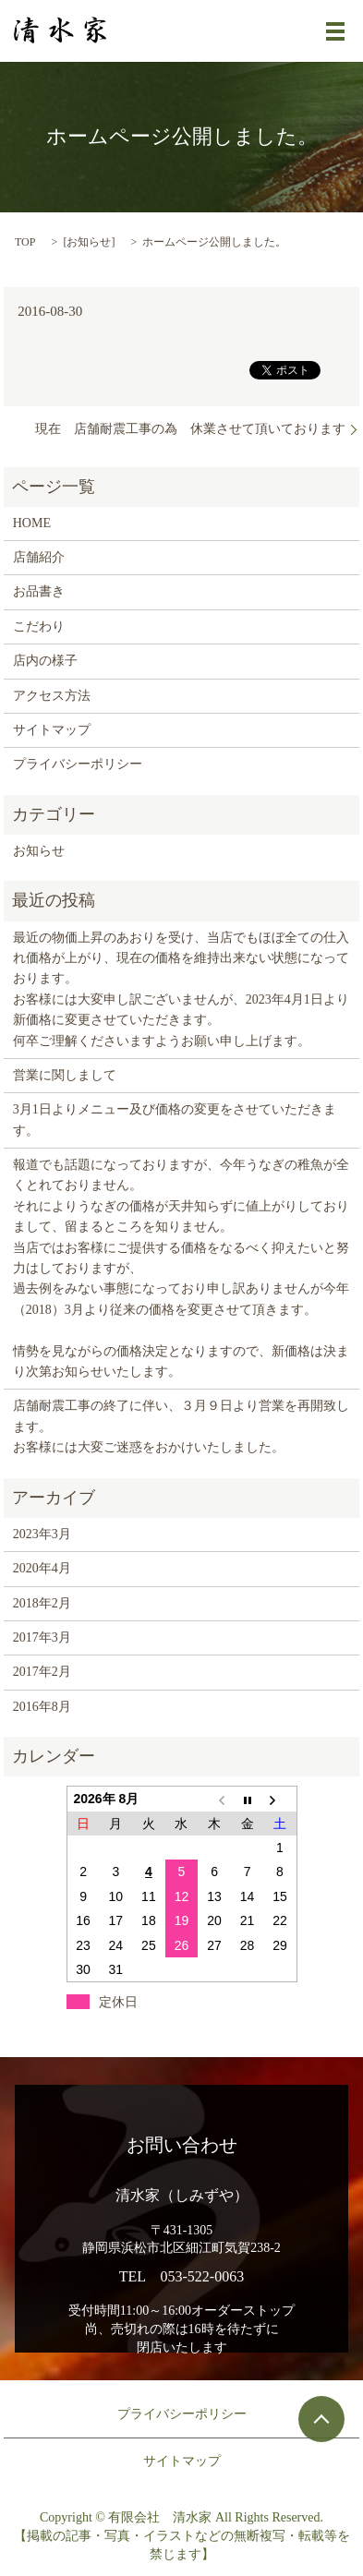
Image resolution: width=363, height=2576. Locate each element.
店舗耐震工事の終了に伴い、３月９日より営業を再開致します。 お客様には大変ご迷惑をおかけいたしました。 (181, 1426)
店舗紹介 (39, 557)
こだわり (39, 626)
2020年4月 (42, 1568)
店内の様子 (45, 661)
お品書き (39, 591)
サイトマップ (52, 730)
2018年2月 (42, 1603)
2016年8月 (42, 1707)
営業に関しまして (64, 1075)
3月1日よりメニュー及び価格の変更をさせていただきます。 (174, 1119)
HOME (32, 523)
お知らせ (89, 241)
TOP (25, 241)
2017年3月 (42, 1637)
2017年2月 (42, 1672)
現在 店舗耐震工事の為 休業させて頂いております (190, 429)
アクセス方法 (52, 696)
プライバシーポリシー (77, 764)
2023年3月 (42, 1534)
